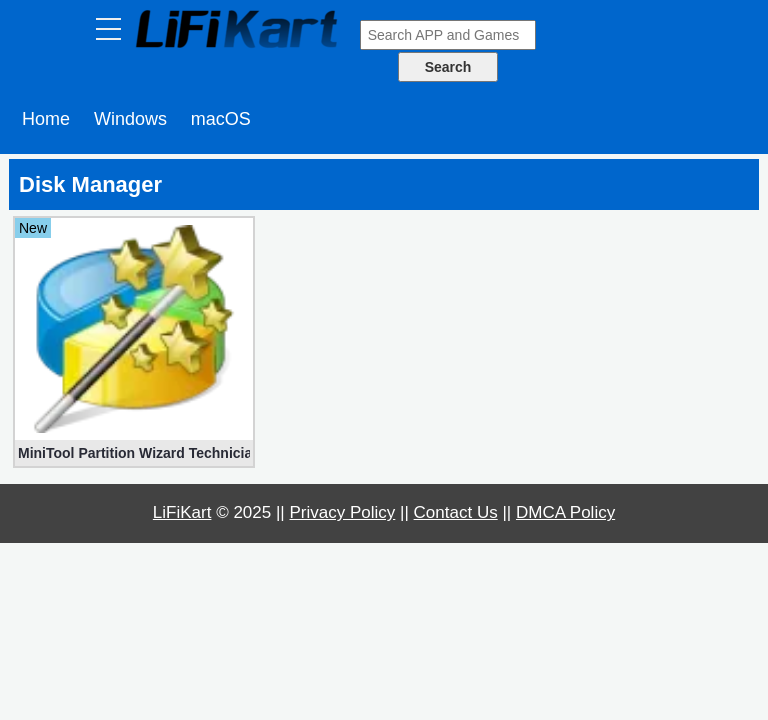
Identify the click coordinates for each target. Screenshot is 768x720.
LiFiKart (182, 512)
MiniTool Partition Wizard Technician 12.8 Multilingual (134, 453)
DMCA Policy (565, 512)
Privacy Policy (343, 512)
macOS (221, 119)
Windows (130, 119)
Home (46, 119)
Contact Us (456, 512)
